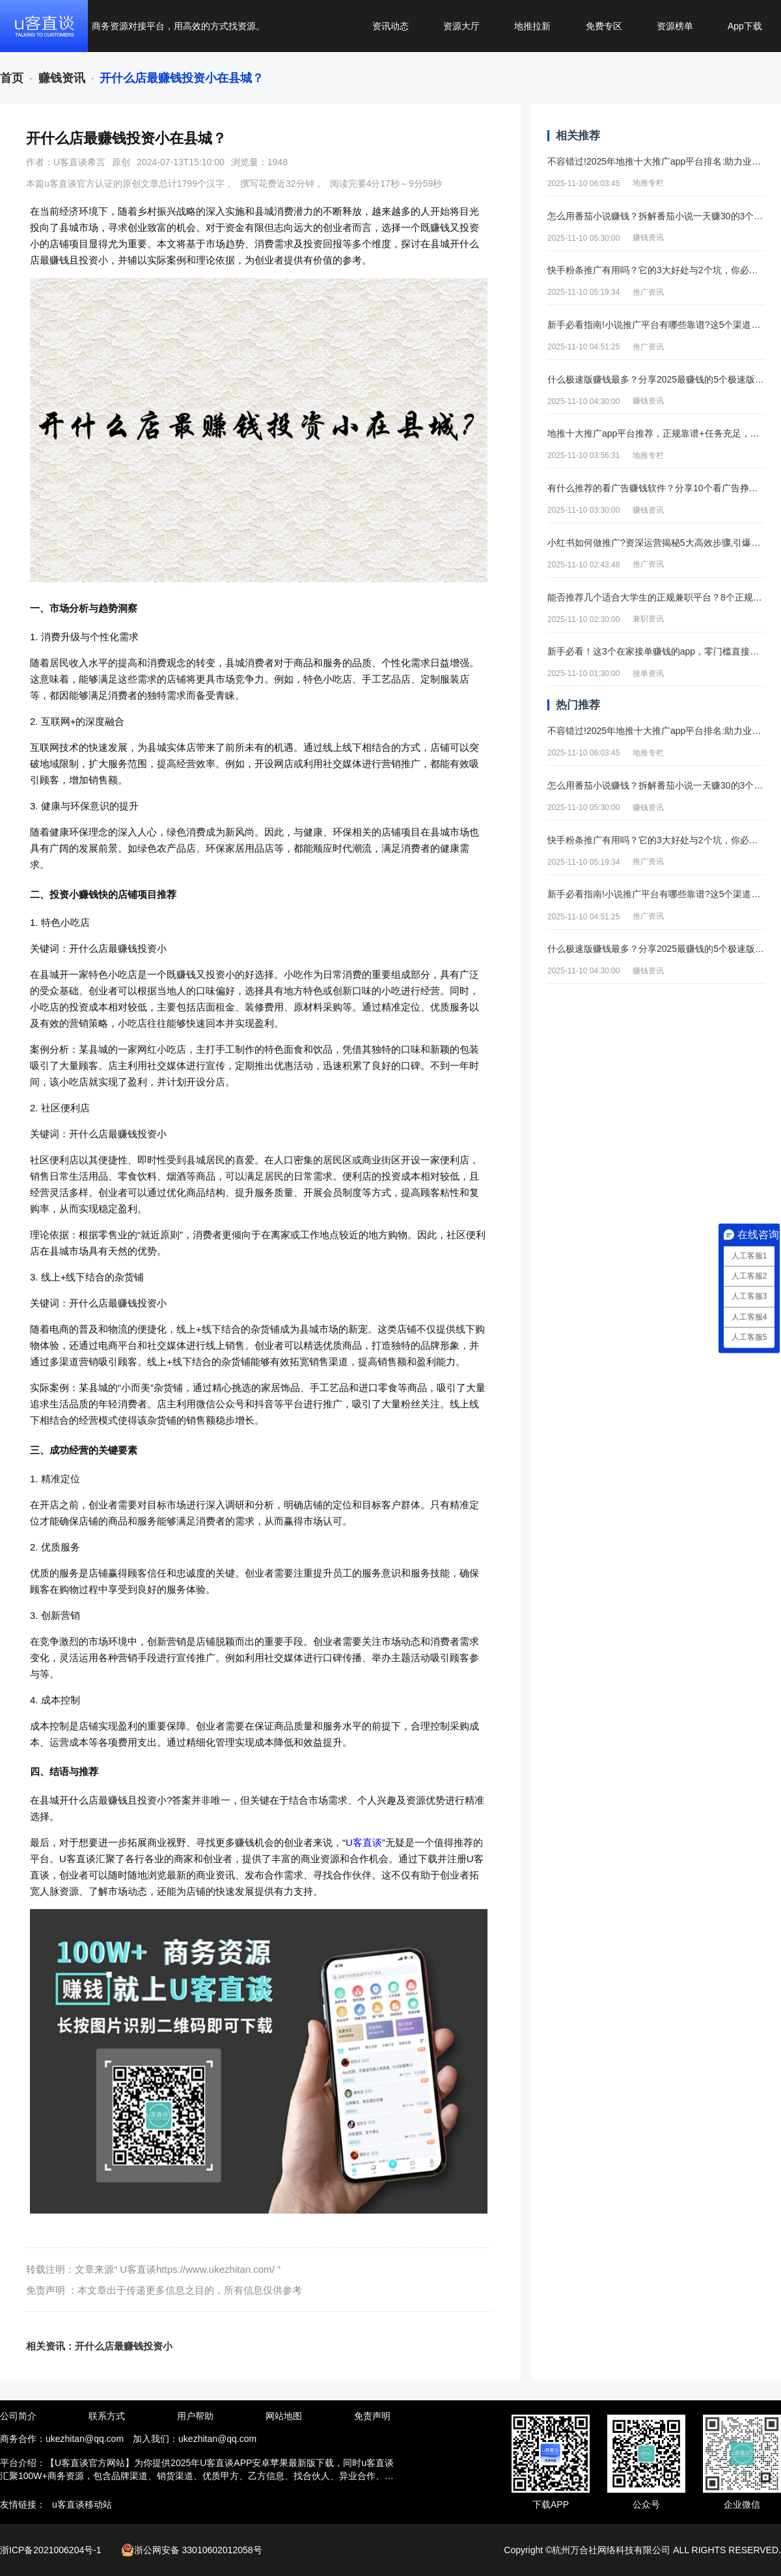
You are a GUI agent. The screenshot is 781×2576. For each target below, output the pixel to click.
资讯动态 (390, 26)
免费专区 (604, 26)
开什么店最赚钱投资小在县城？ (182, 78)
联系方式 (107, 2416)
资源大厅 (461, 26)
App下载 (745, 26)
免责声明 (372, 2416)
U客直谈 (364, 1842)
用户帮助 (195, 2416)
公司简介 (18, 2416)
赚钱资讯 (61, 78)
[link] (11, 78)
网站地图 (284, 2416)
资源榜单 (675, 26)
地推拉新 (532, 26)
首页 (11, 78)
